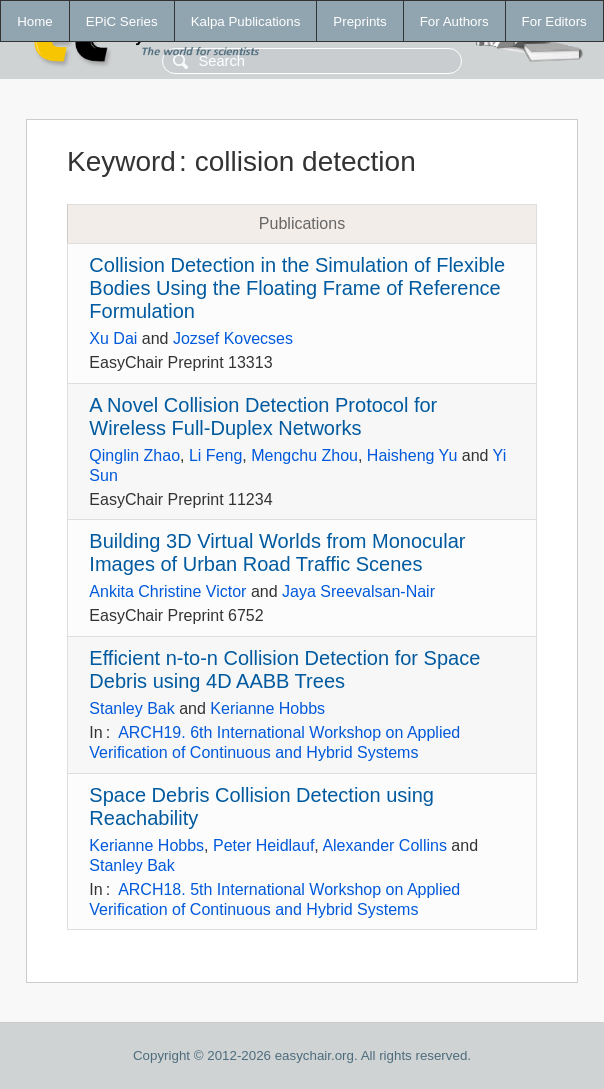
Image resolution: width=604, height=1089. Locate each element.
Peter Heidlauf (263, 845)
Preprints (359, 21)
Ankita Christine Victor (167, 591)
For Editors (554, 21)
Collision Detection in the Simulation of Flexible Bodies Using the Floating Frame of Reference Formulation (297, 288)
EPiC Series (122, 21)
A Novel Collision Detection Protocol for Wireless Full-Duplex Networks (263, 416)
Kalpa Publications (246, 21)
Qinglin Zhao (134, 455)
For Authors (454, 21)
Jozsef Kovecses (233, 338)
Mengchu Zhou (304, 455)
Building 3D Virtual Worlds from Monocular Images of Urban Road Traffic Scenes (277, 552)
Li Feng (215, 455)
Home (35, 21)
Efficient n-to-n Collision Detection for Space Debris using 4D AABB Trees (284, 669)
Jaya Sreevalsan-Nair (358, 591)
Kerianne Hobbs (267, 708)
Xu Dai (113, 338)
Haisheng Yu (412, 455)
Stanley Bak (131, 708)
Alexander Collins (384, 845)
